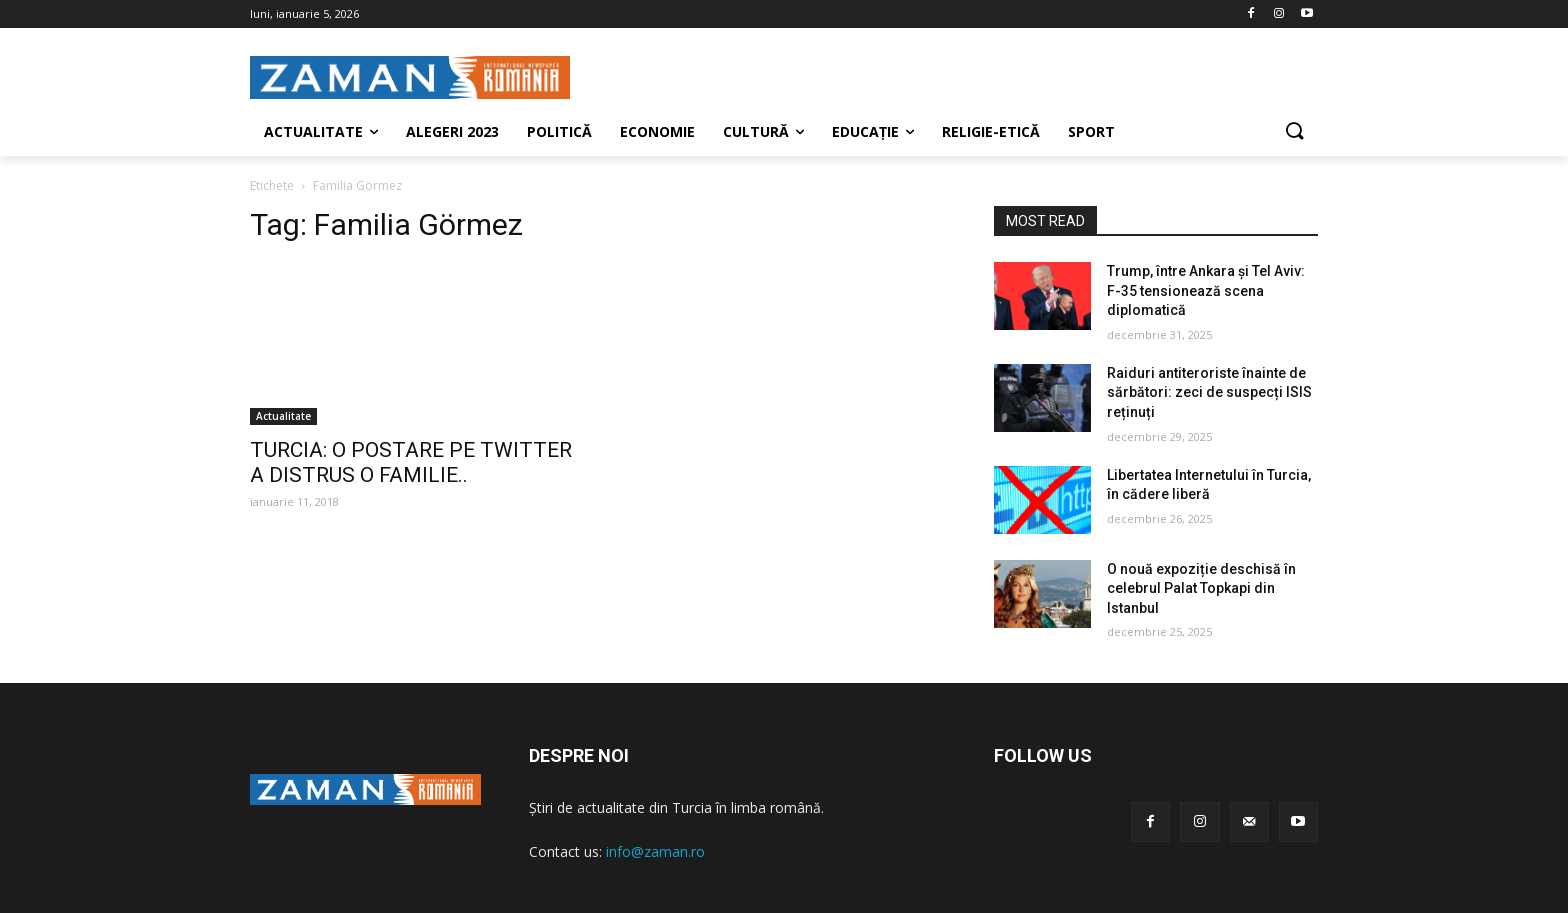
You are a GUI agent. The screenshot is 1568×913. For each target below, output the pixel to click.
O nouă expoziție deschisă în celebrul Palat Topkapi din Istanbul (1201, 588)
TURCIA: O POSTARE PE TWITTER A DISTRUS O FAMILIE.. (411, 462)
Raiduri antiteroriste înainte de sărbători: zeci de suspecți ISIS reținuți (1209, 392)
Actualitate (283, 416)
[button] (1294, 132)
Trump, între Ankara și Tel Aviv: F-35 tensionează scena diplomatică (1206, 290)
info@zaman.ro (655, 851)
